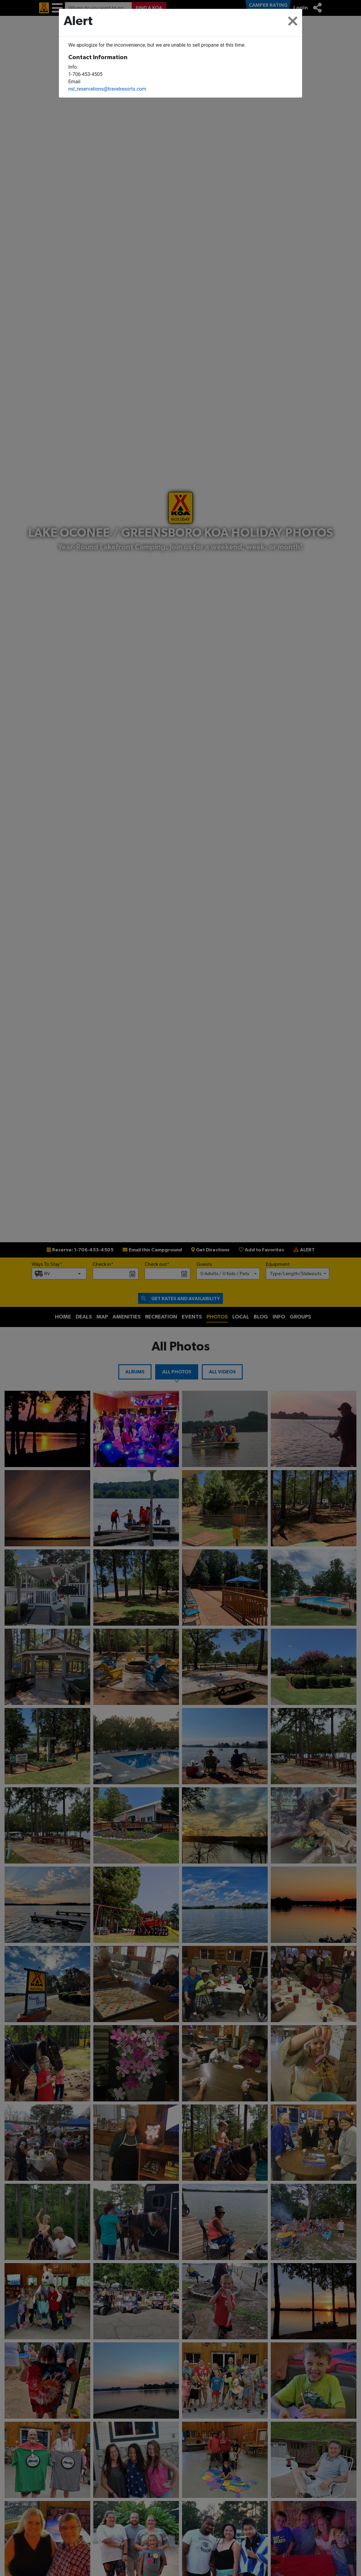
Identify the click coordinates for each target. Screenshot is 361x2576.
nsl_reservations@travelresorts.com (107, 89)
